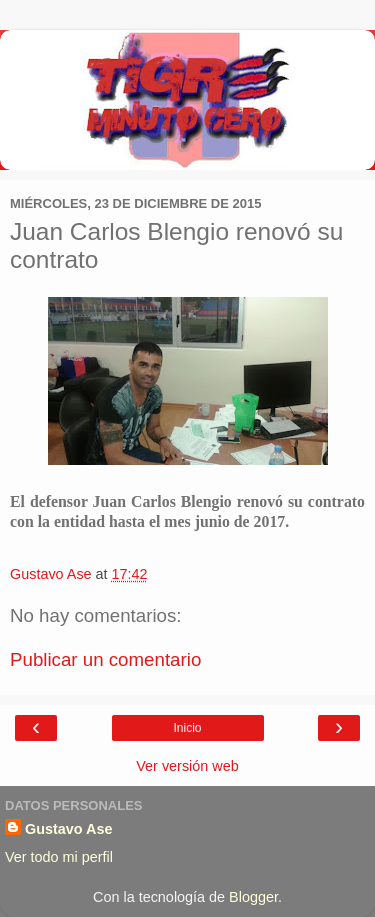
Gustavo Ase (68, 829)
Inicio (187, 728)
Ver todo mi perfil (59, 857)
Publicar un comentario (105, 659)
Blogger (253, 897)
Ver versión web (187, 766)
